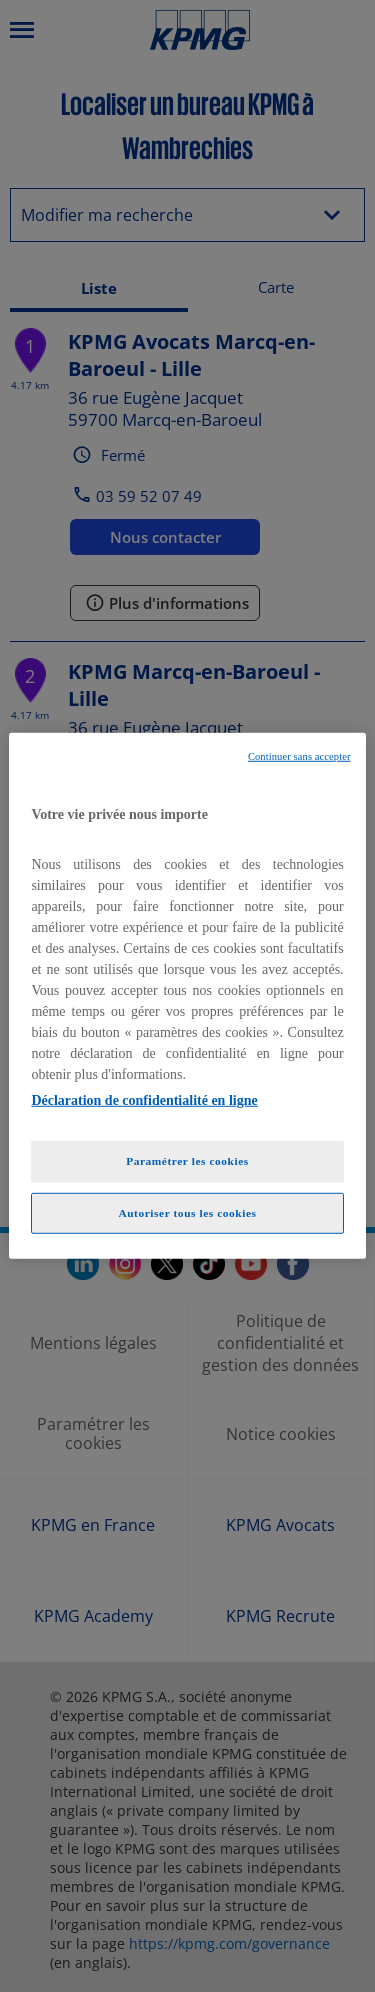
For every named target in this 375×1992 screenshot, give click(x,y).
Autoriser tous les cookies (187, 1212)
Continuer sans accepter (299, 756)
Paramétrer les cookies (187, 1160)
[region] (187, 996)
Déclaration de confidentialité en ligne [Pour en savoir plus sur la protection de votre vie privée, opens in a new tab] (144, 1099)
